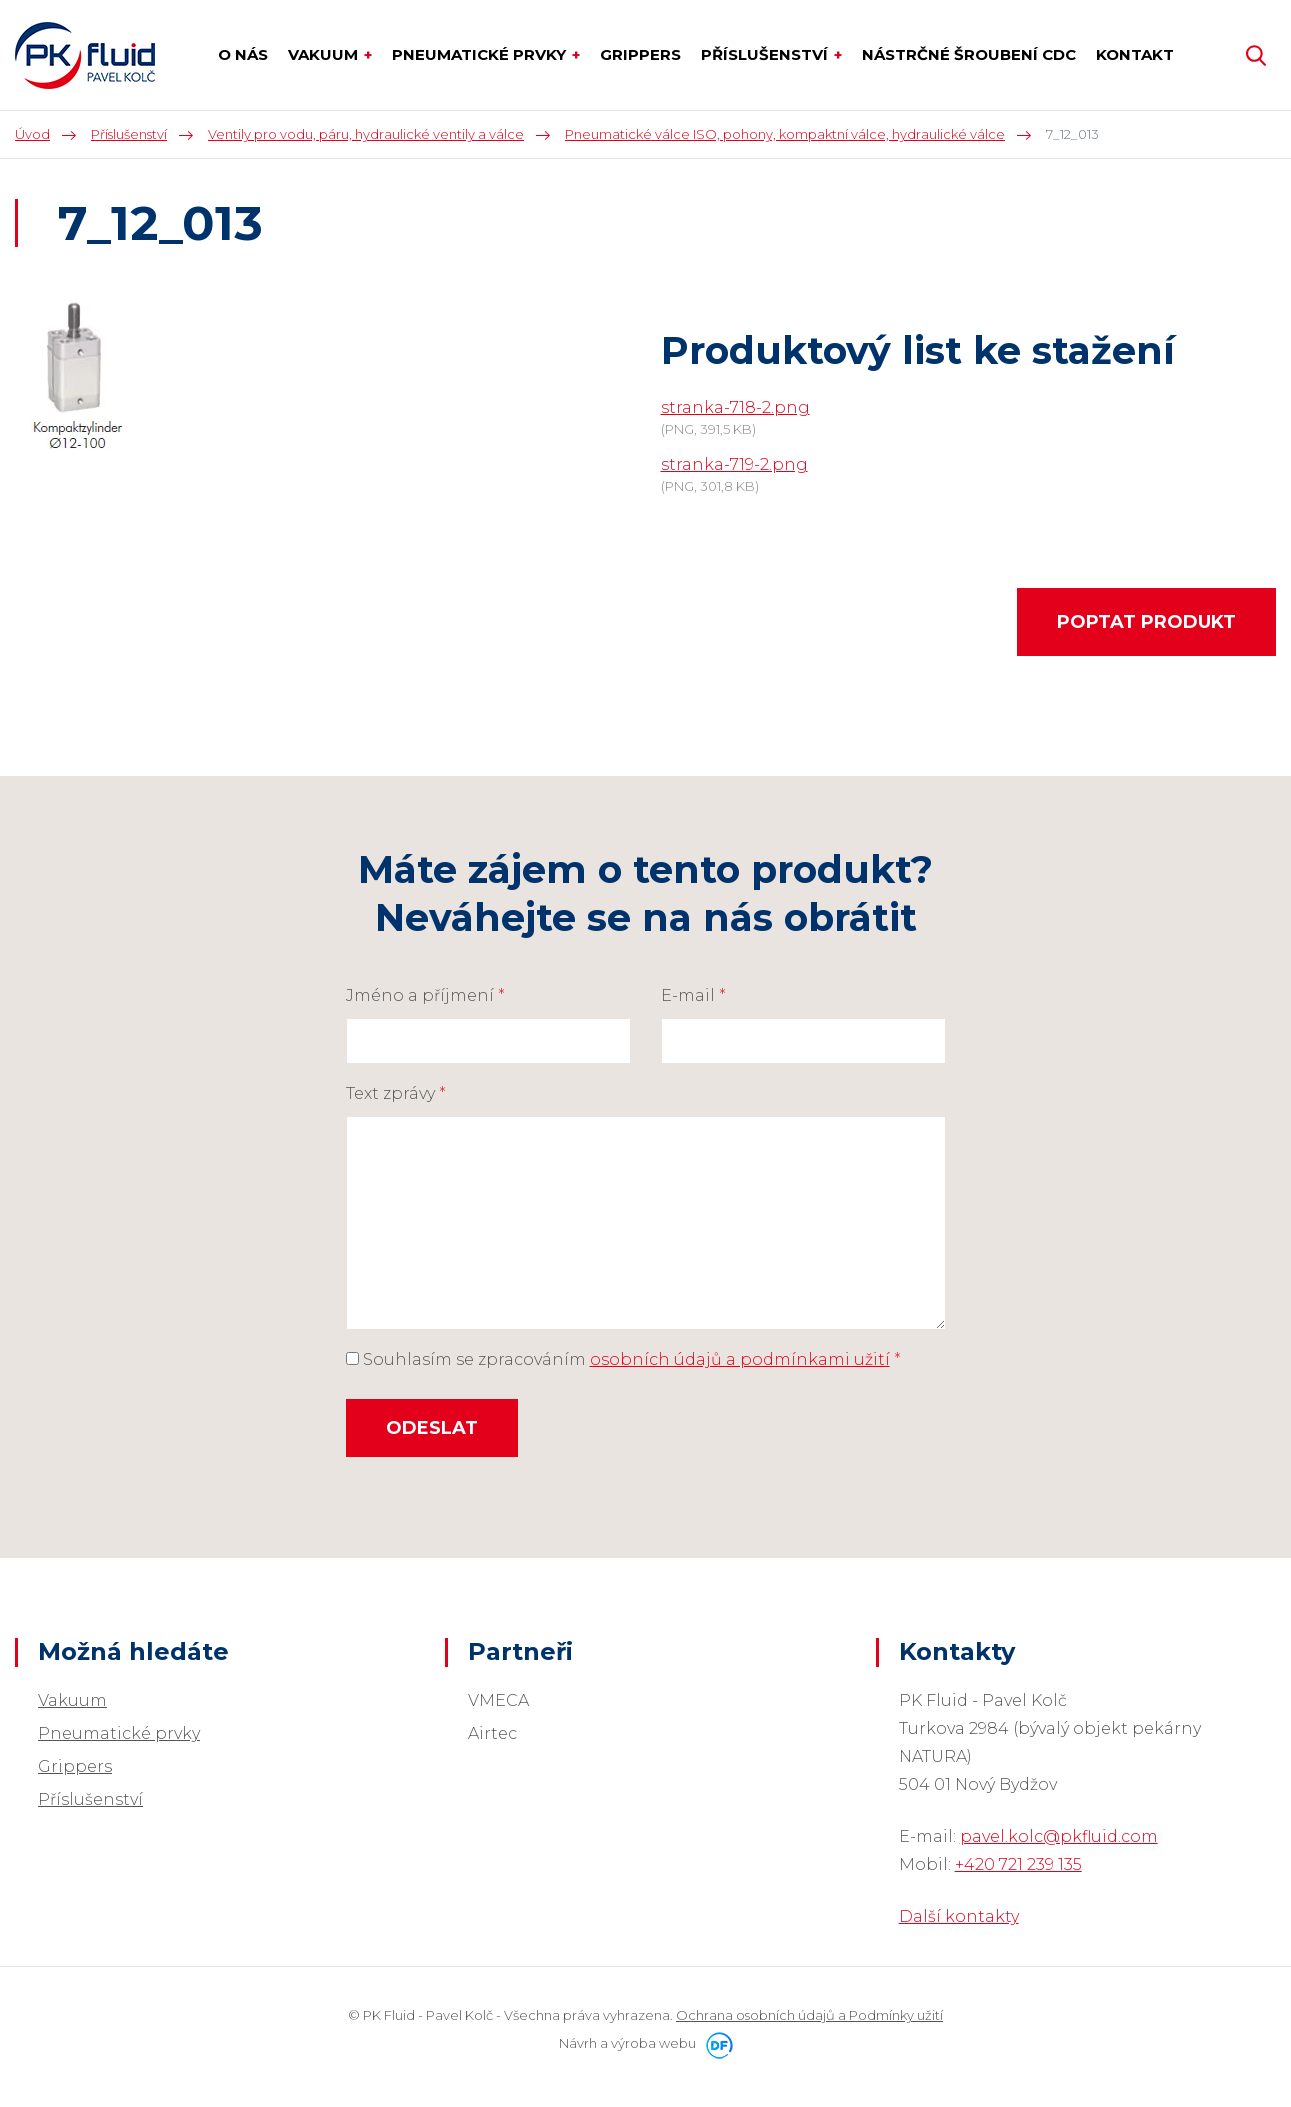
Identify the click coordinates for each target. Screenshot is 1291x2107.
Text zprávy (396, 1093)
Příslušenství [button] (766, 54)
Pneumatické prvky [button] (481, 54)
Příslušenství (90, 1799)
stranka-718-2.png (735, 407)
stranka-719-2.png (734, 464)
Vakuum (72, 1700)
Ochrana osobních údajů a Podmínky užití (809, 2015)
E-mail (693, 995)
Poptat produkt (1146, 622)
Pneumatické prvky (119, 1733)
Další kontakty (959, 1916)
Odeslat (432, 1428)
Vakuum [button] (325, 54)
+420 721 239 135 (1018, 1864)
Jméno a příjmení (425, 995)
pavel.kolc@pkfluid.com (1059, 1836)
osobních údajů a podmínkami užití (740, 1359)
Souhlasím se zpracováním (623, 1359)
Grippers (75, 1766)
